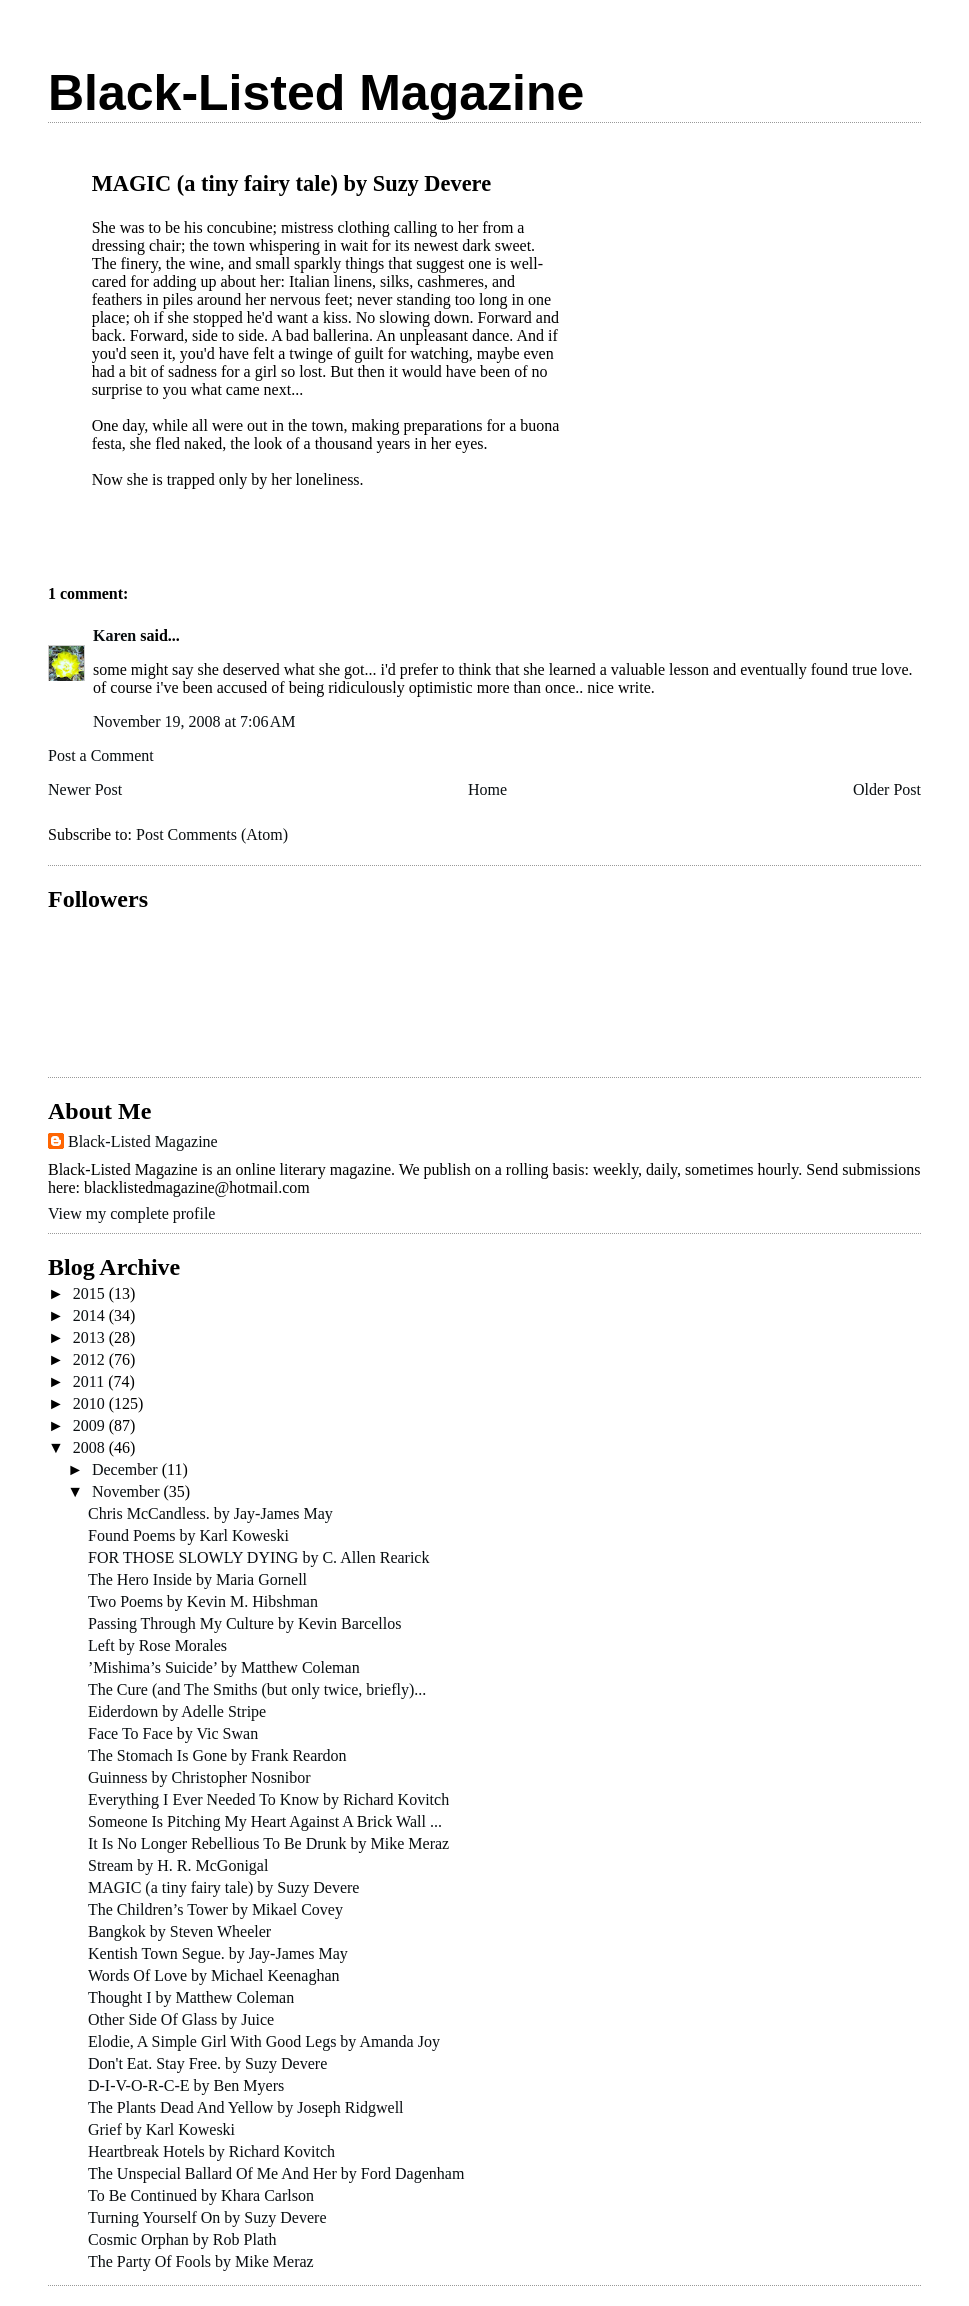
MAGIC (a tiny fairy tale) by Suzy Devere (223, 1887)
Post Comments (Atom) (212, 834)
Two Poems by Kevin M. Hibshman (203, 1601)
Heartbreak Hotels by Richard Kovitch (211, 2151)
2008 (91, 1447)
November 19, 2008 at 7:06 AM (194, 721)
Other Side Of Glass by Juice (181, 2019)
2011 (90, 1381)
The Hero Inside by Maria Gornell (197, 1579)
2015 (91, 1293)
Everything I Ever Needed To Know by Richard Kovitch (268, 1799)
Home (487, 789)
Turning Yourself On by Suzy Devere (207, 2217)
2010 (91, 1403)
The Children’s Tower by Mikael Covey (215, 1909)
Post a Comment (101, 755)
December (127, 1469)
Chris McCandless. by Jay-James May (210, 1513)
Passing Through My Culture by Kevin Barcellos (244, 1623)
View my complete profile (131, 1213)
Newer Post (85, 789)
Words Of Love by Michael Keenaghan (214, 1975)
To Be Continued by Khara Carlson (201, 2195)
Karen (114, 635)
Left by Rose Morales (157, 1645)
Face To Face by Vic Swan (173, 1733)
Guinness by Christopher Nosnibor (199, 1777)
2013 (91, 1337)
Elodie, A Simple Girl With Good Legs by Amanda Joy (264, 2041)
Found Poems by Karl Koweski (188, 1535)
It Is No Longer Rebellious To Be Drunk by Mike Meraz (268, 1843)
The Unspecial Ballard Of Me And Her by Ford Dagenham (276, 2173)
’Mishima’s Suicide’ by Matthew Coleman (224, 1667)
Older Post (887, 789)
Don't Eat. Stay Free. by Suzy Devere (207, 2063)
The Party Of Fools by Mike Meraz (201, 2261)
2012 (91, 1359)
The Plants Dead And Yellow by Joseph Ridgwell (246, 2107)
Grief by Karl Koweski (161, 2129)
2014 (91, 1315)
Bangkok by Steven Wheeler (179, 1931)
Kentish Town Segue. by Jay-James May (218, 1953)
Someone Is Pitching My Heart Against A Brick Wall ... (265, 1821)
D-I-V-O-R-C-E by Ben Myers (186, 2085)
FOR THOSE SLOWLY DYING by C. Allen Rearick (258, 1557)
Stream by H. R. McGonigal (178, 1865)
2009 (91, 1425)
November (128, 1491)
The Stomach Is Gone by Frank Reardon (217, 1755)
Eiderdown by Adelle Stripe (177, 1711)
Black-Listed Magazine (316, 93)
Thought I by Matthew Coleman (191, 1997)
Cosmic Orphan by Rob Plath (182, 2239)
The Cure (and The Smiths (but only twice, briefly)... (257, 1689)
